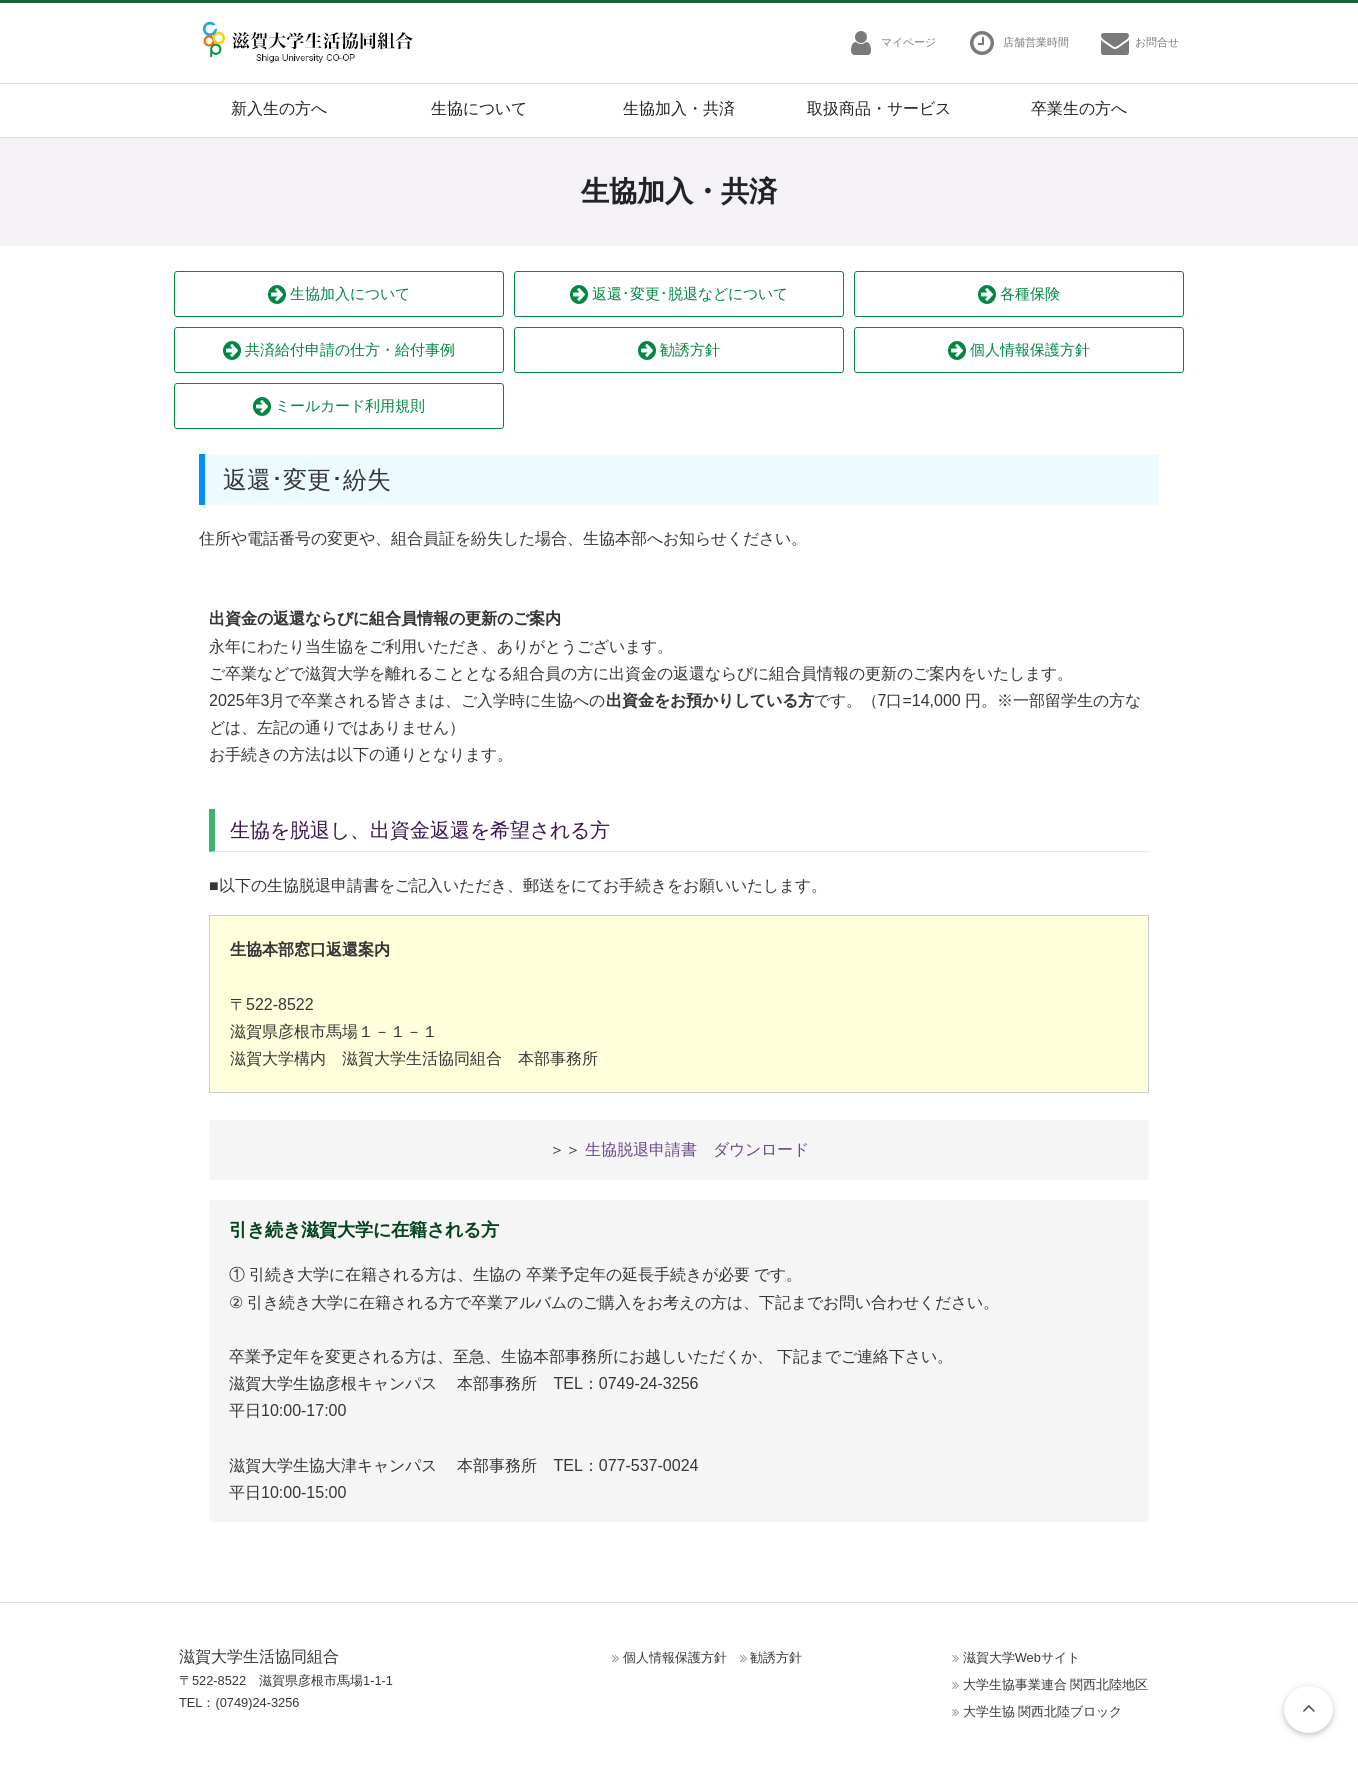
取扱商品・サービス (879, 108)
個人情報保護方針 (1019, 350)
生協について (479, 108)
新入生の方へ (279, 108)
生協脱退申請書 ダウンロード (697, 1149)
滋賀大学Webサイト (1021, 1657)
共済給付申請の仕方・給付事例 (339, 350)
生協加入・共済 (679, 108)
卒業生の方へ (1079, 108)
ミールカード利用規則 (339, 406)
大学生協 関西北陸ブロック (1043, 1711)
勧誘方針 (679, 350)
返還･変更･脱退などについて (679, 294)
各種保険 (1019, 294)
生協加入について (339, 294)
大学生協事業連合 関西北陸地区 (1056, 1684)
